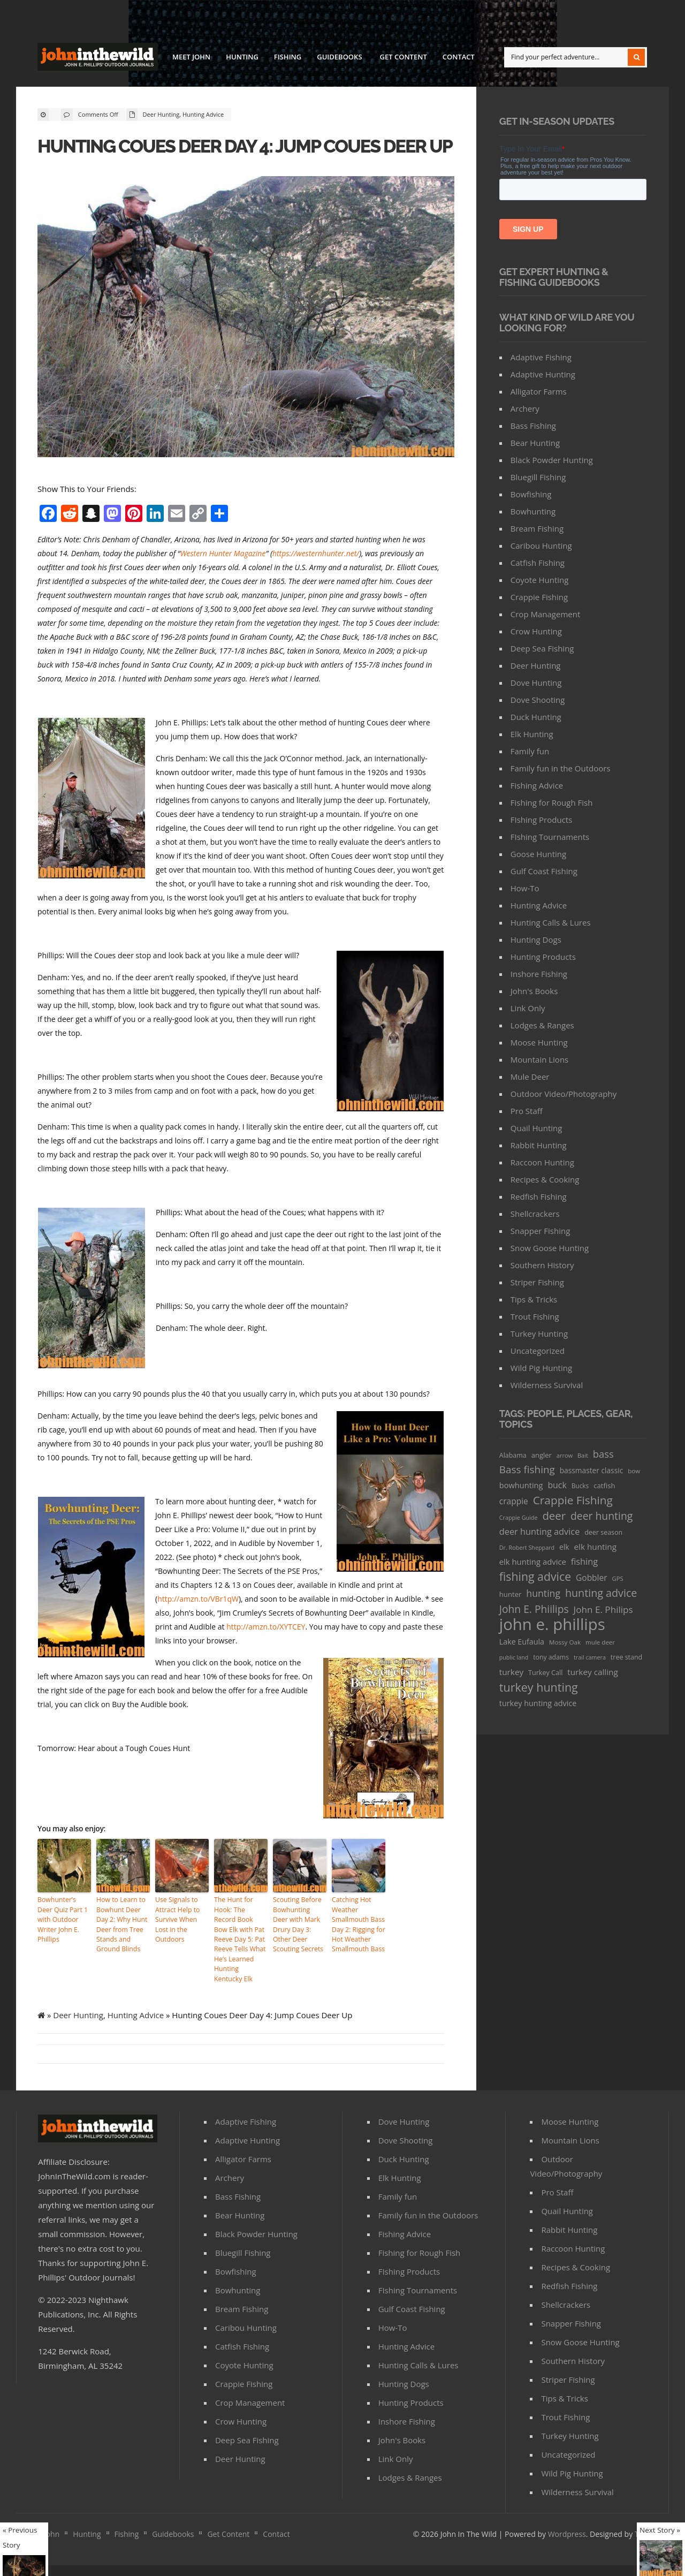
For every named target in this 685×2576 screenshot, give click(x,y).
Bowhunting (533, 511)
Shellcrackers (535, 1213)
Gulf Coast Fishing (544, 871)
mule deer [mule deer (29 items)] (600, 1642)
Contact (459, 57)
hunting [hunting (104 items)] (543, 1593)
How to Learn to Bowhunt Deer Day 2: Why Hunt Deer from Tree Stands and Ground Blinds (121, 1946)
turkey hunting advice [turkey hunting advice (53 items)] (538, 1703)
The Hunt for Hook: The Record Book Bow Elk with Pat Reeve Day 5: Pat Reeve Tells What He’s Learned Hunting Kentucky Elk (240, 1956)
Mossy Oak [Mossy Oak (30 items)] (565, 1642)
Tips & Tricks (534, 1299)
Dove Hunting (536, 682)
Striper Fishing (537, 1282)
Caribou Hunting (541, 545)
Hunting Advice (203, 114)
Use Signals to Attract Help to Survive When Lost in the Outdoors (177, 1941)
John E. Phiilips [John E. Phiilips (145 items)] (534, 1609)
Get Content (403, 57)
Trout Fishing (535, 1316)
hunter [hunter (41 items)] (510, 1594)
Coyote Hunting (540, 579)
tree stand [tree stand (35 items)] (626, 1657)
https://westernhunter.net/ (315, 576)
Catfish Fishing (538, 562)
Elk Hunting (532, 734)
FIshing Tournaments (550, 836)
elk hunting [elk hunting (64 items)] (595, 1546)
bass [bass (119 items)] (603, 1453)
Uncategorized (538, 1350)
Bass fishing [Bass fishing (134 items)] (527, 1469)
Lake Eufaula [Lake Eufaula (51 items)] (521, 1641)
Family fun (530, 751)
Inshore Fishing (539, 973)
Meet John (191, 57)
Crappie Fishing (539, 597)
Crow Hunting (536, 631)
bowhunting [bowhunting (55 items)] (521, 1485)
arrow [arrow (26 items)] (565, 1455)
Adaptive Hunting (543, 374)
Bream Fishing (537, 528)
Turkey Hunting (539, 1333)
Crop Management (545, 614)
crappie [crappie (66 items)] (513, 1501)
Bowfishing (531, 494)
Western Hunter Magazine (223, 576)
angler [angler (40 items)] (541, 1455)
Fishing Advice (537, 785)
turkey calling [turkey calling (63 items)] (592, 1671)
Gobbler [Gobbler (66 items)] (591, 1578)
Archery (525, 408)
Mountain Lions (539, 1059)
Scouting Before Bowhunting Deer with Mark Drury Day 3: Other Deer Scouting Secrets (299, 1946)
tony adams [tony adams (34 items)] (551, 1657)
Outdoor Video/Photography (563, 1093)
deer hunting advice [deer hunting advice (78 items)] (539, 1531)
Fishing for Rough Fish (552, 802)
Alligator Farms (539, 391)
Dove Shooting (538, 699)
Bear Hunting (535, 442)
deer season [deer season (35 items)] (603, 1532)
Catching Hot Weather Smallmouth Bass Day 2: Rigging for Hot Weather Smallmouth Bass (358, 1946)
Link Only (528, 1008)
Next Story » (660, 2530)
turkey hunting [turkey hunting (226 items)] (538, 1687)
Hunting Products (543, 956)
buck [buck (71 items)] (556, 1485)
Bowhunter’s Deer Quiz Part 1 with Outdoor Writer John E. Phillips (62, 1941)
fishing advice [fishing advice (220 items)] (535, 1576)
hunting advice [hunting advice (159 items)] (601, 1593)
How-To (525, 888)
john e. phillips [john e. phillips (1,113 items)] (552, 1624)
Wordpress (567, 2545)
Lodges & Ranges (542, 1025)
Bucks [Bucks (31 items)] (580, 1485)
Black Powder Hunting (552, 459)
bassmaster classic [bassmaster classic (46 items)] (591, 1470)
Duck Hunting (536, 716)
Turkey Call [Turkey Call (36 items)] (545, 1672)
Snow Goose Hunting (550, 1247)
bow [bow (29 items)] (634, 1471)
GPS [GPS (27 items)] (617, 1578)
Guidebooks (338, 58)
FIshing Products (542, 819)
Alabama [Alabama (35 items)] (513, 1455)
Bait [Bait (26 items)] (582, 1455)
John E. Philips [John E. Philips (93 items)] (603, 1609)
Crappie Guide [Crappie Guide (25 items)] (518, 1517)
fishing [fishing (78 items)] (584, 1561)
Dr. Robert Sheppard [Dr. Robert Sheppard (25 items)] (526, 1547)
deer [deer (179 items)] (554, 1516)
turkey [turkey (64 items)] (511, 1671)
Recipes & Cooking (545, 1179)
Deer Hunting (161, 114)
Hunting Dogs (536, 939)
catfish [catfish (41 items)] (604, 1485)
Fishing (287, 57)
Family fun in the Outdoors (561, 768)
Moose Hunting (539, 1042)
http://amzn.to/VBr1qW (198, 1621)
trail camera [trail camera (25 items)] (590, 1657)
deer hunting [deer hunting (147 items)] (601, 1516)
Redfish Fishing (539, 1196)
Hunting (242, 57)
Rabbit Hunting (539, 1145)
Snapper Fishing (540, 1230)
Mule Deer (530, 1076)
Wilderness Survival (547, 1385)
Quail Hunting (536, 1128)
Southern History (542, 1265)
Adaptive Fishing (541, 357)
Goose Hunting (538, 853)
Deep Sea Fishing (542, 648)
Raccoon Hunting (542, 1162)
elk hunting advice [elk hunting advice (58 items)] (532, 1561)
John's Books (534, 991)
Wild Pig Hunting (541, 1367)
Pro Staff (527, 1110)
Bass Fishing (533, 425)
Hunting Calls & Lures (551, 922)
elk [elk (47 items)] (564, 1547)
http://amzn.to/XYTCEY (265, 1649)
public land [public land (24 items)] (514, 1657)
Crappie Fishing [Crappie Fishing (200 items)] (573, 1500)
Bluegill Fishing (538, 477)
